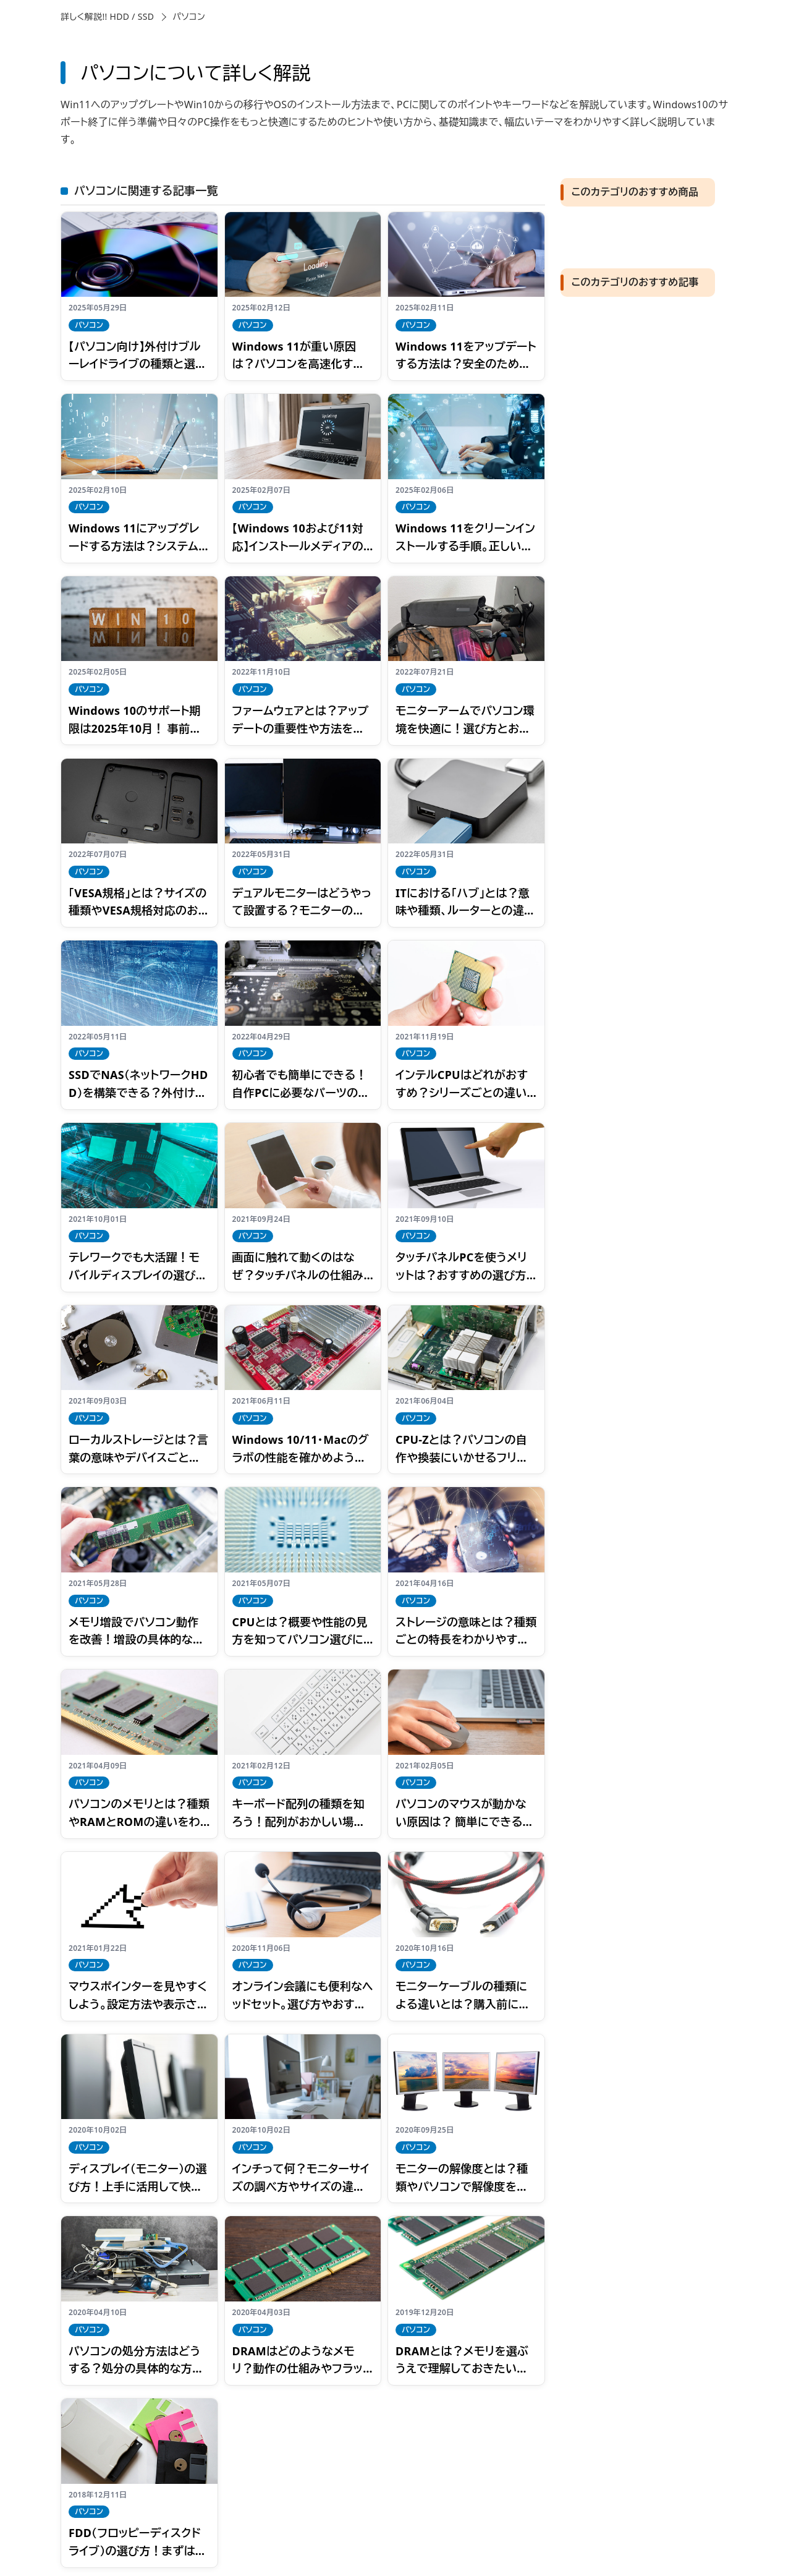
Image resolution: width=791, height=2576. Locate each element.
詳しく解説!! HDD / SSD (107, 16)
